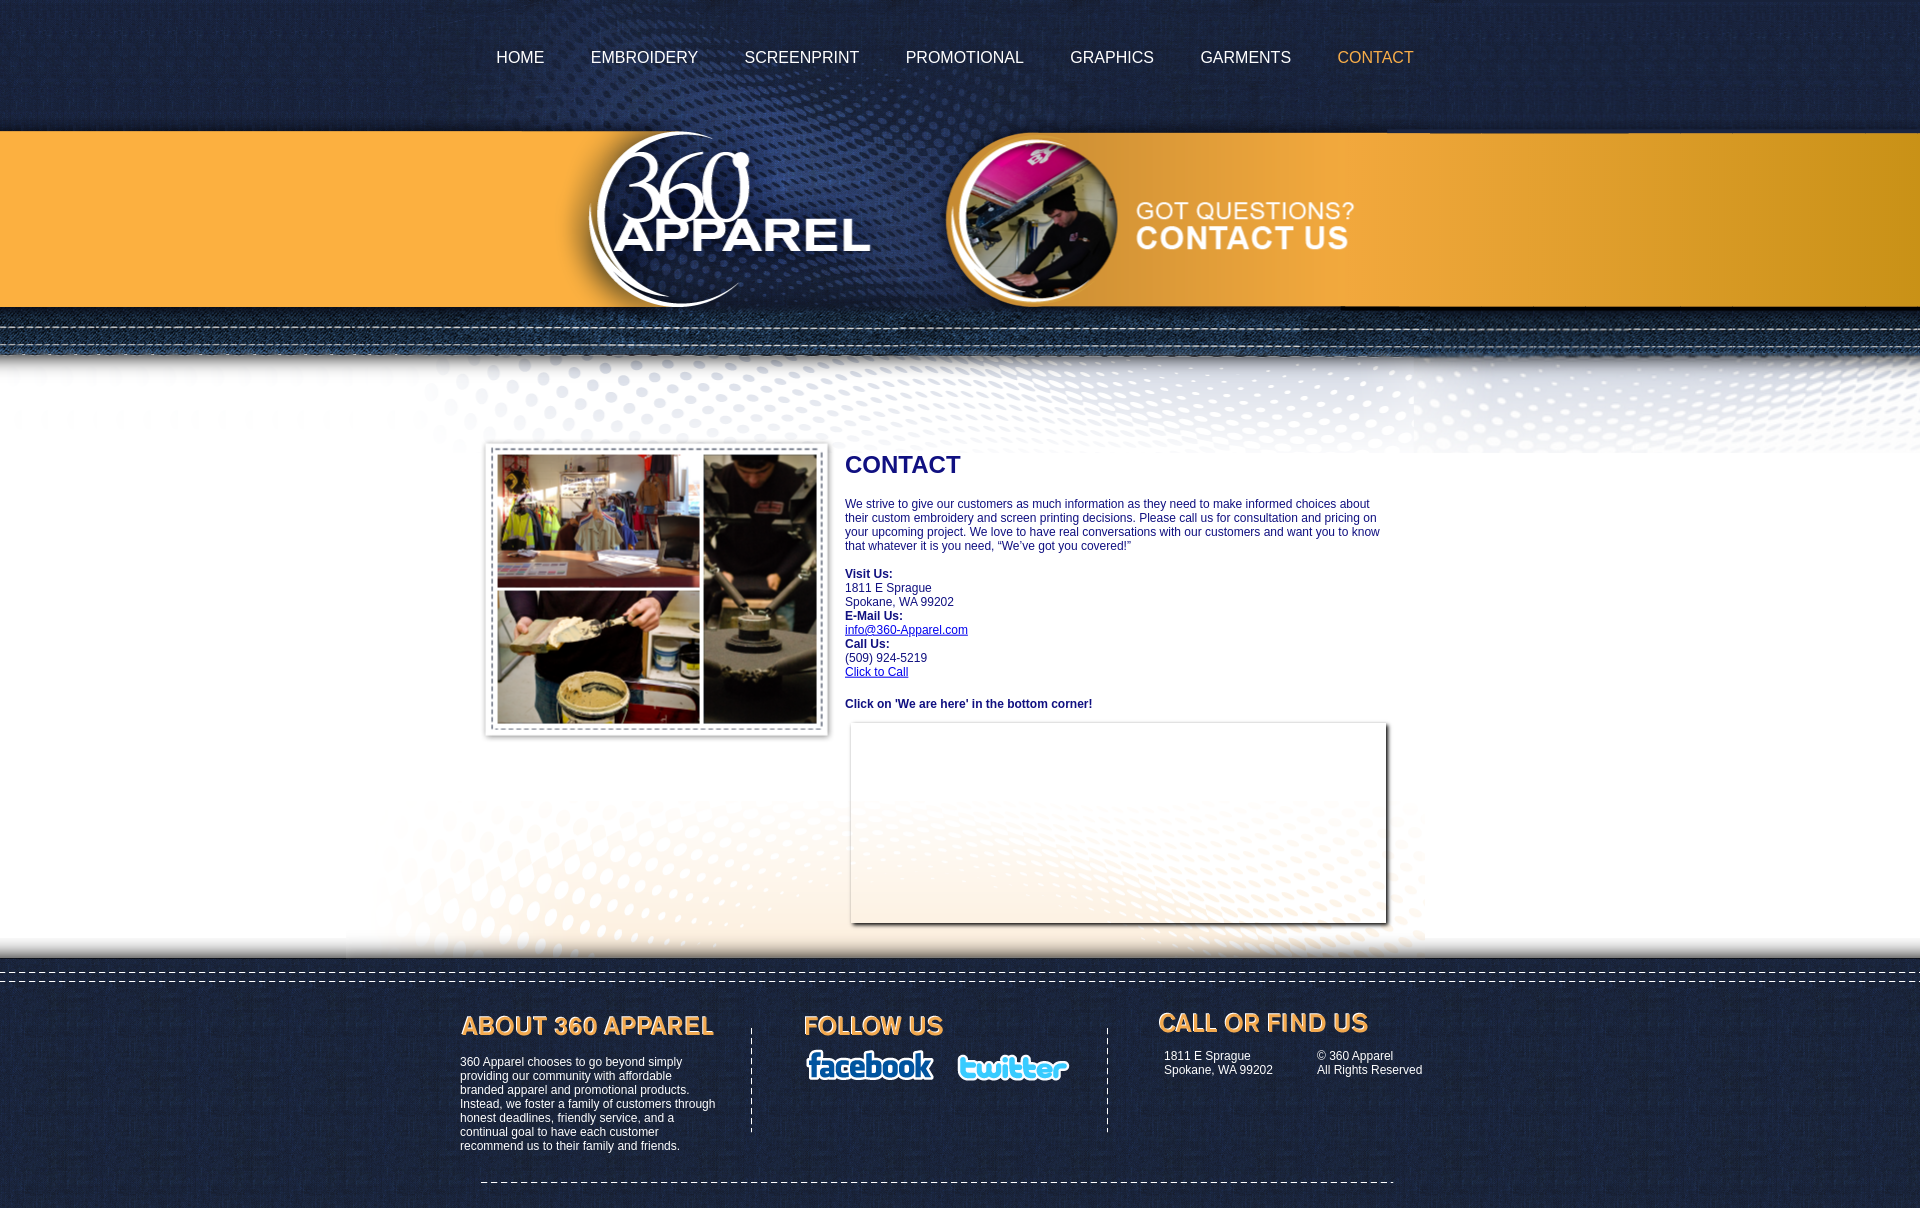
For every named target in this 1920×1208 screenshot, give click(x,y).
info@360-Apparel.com (906, 630)
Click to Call (876, 672)
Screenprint (802, 57)
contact (1376, 57)
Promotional (965, 57)
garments (1245, 57)
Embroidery (644, 57)
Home (520, 57)
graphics (1112, 57)
